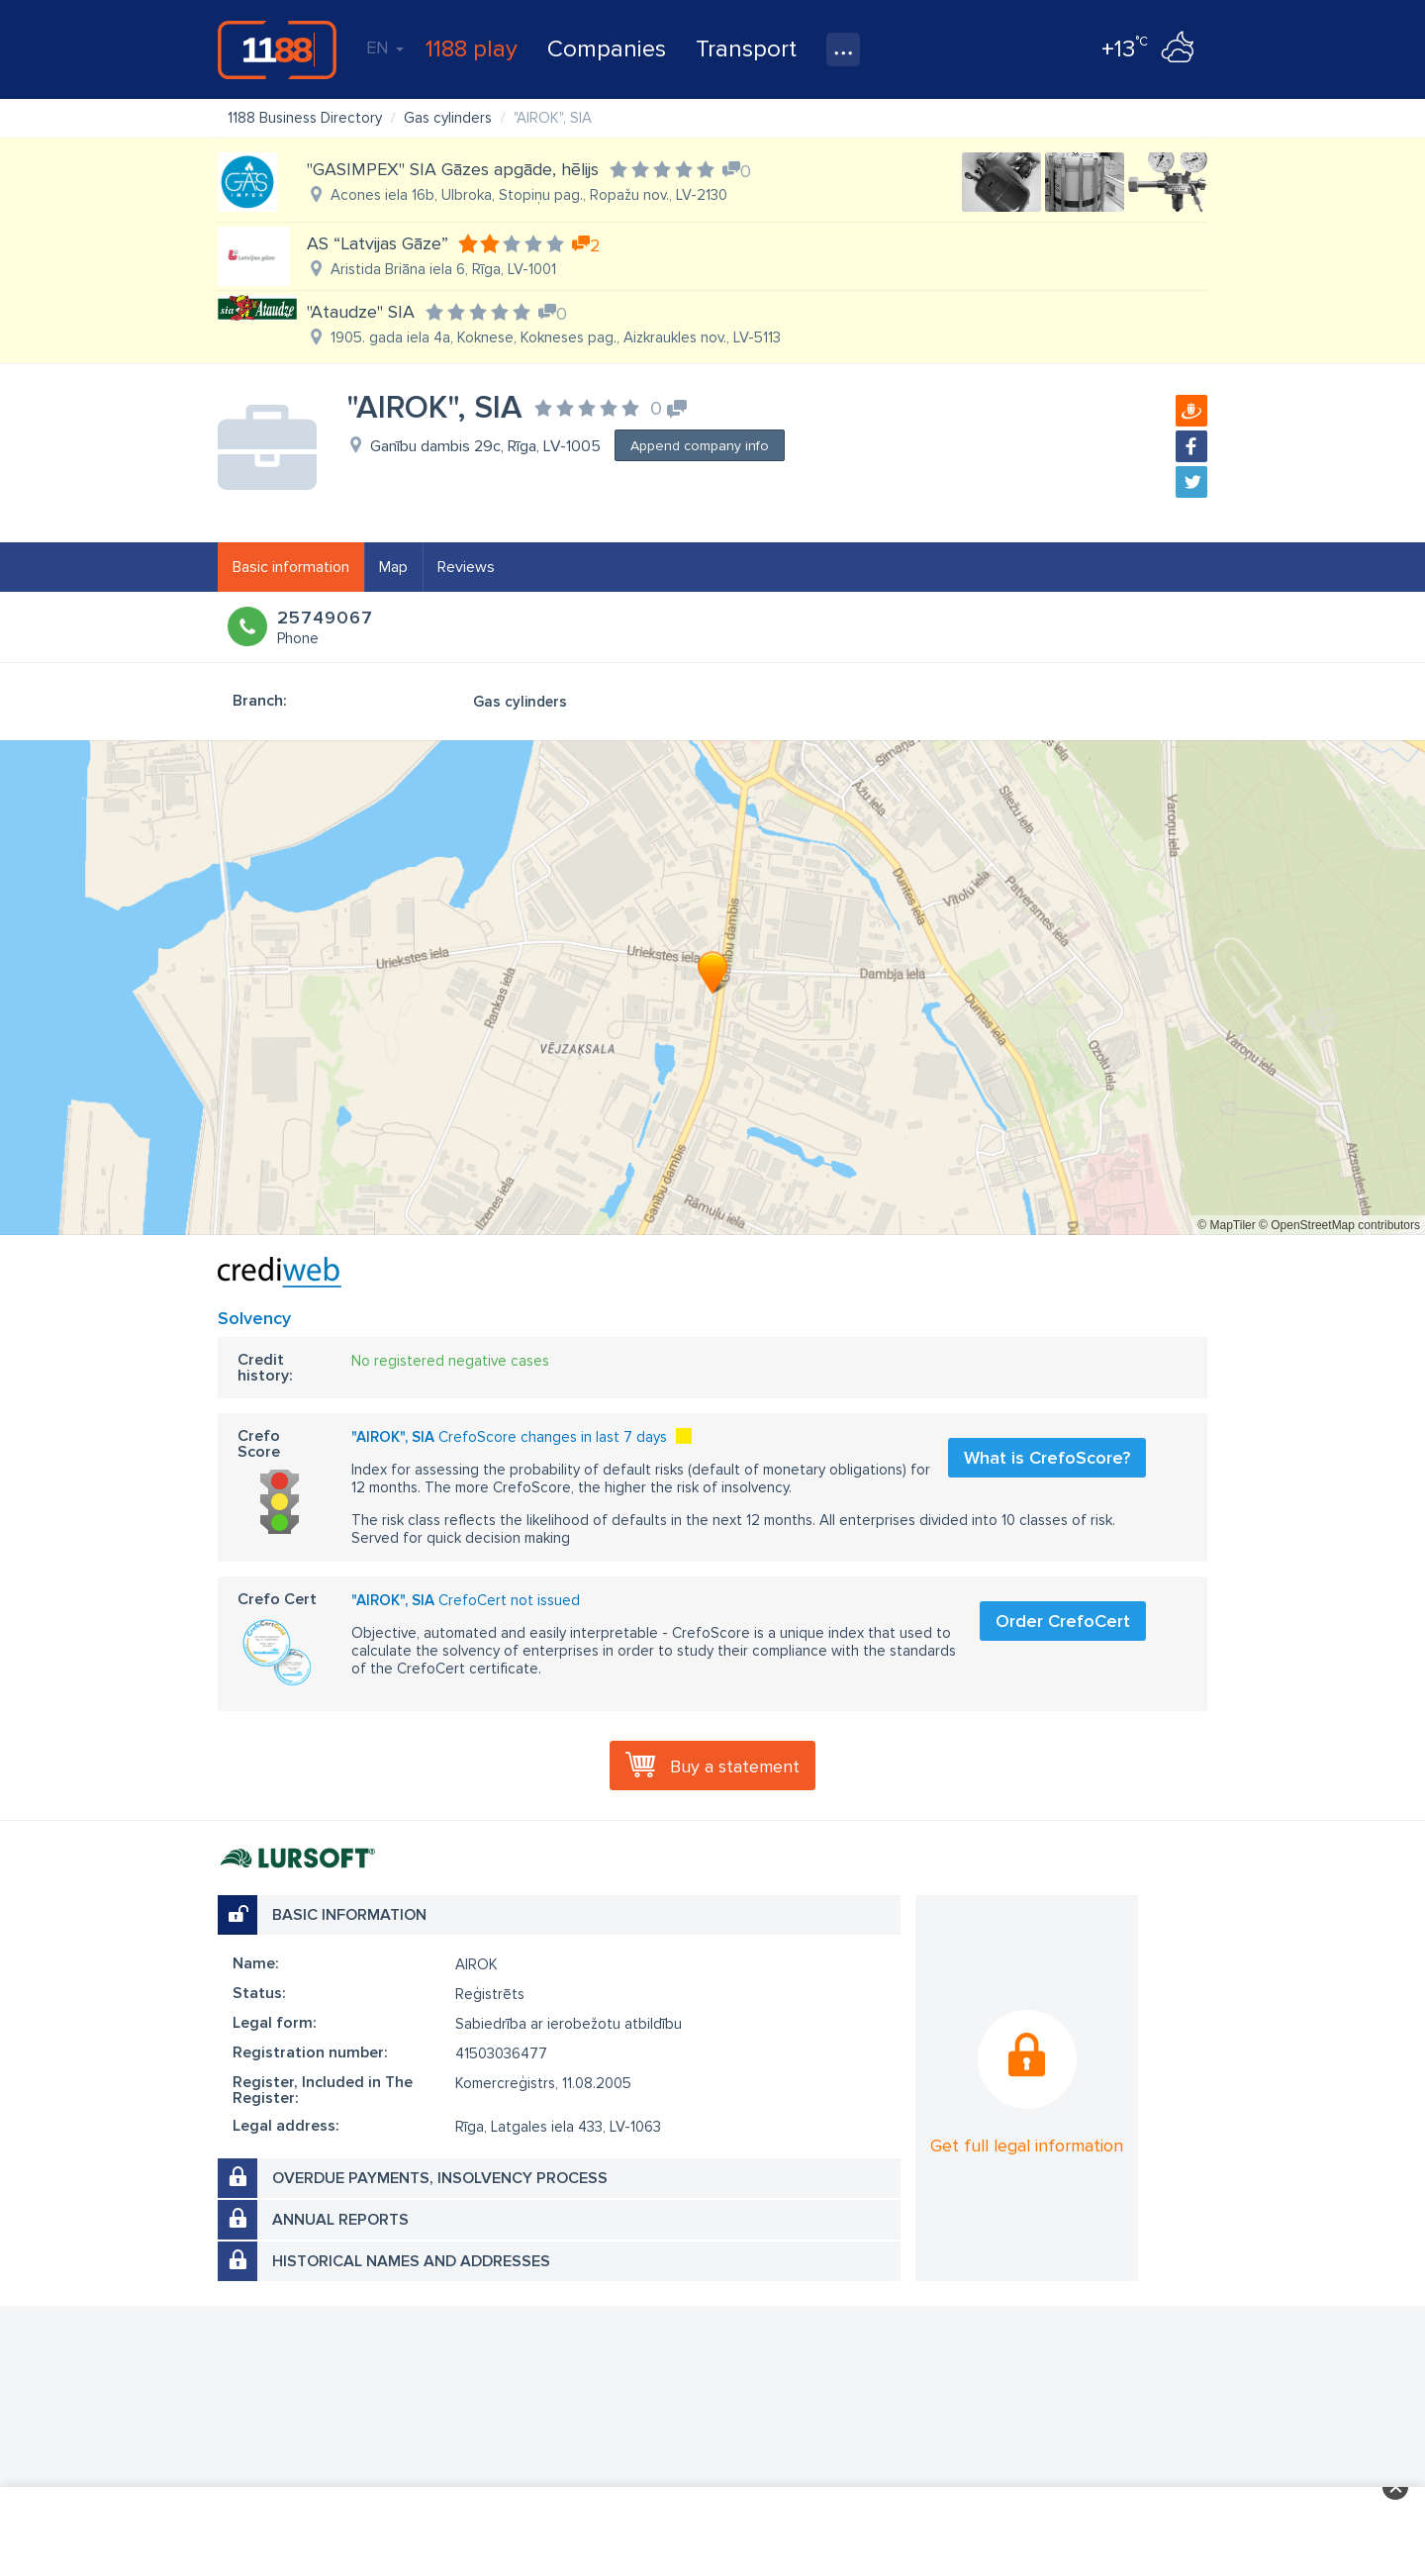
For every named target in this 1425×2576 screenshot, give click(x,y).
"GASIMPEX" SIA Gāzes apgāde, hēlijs (453, 169)
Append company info (699, 445)
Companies (606, 49)
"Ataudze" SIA (361, 312)
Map (393, 567)
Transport (746, 49)
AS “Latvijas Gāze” (377, 243)
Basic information (291, 567)
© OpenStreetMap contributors (1339, 1225)
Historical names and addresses (411, 2261)
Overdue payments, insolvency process (440, 2178)
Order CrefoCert (1063, 1621)
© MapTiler (1226, 1225)
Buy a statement (735, 1766)
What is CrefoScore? (1047, 1458)
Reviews (466, 567)
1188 (277, 49)
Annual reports (340, 2220)
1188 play (472, 49)
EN (385, 47)
